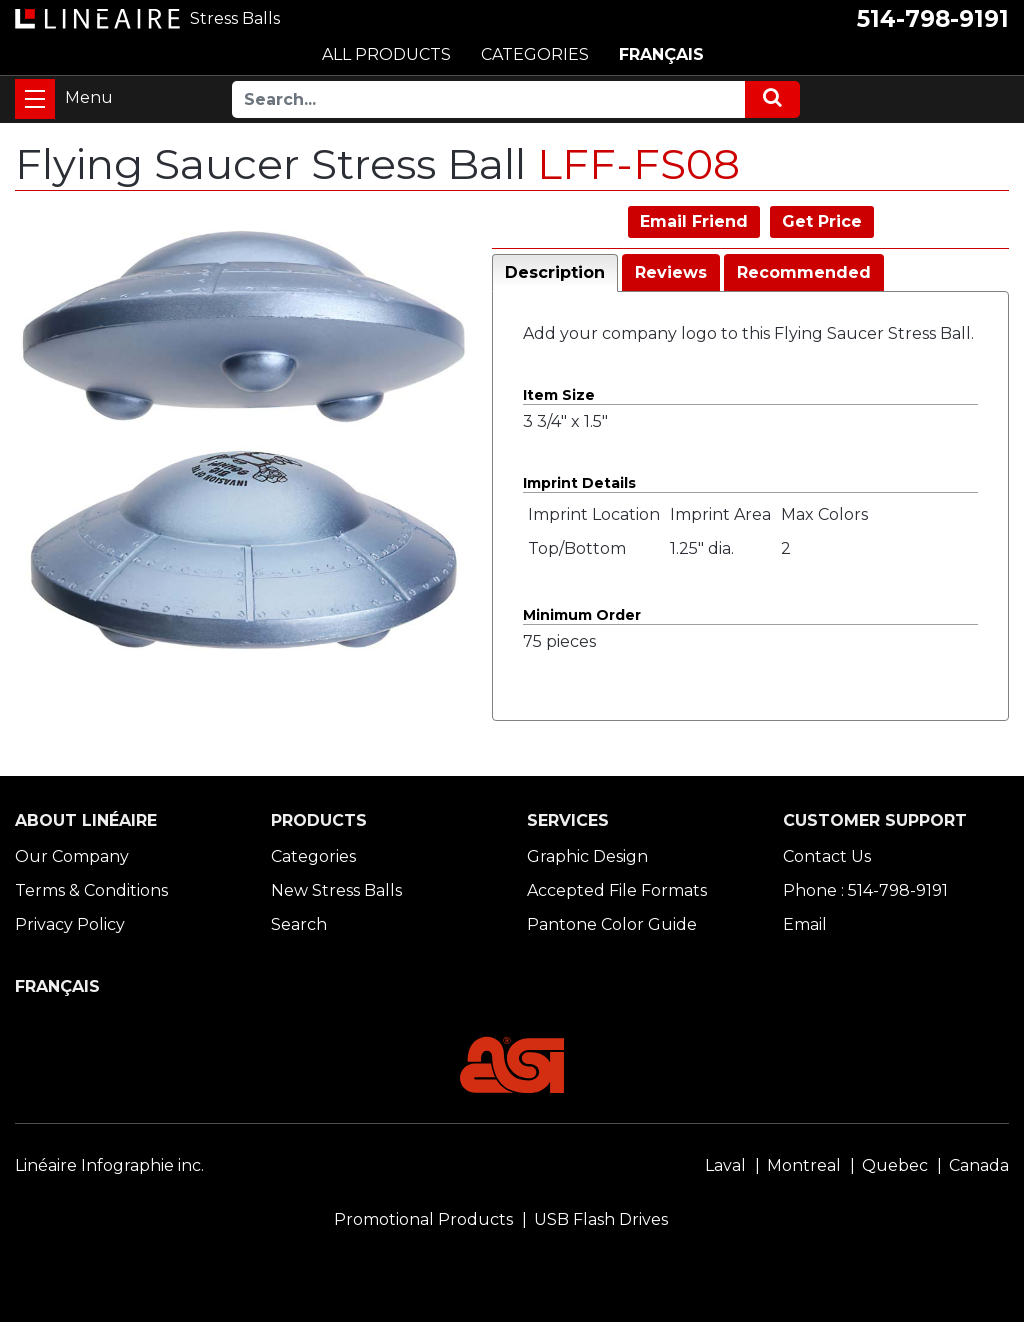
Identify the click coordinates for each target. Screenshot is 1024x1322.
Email (805, 924)
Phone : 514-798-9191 (865, 890)
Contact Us (827, 856)
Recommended (804, 272)
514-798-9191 (933, 19)
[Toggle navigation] (35, 99)
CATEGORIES (535, 54)
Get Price (822, 221)
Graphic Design (587, 856)
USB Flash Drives (601, 1219)
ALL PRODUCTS (386, 54)
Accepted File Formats (617, 890)
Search (299, 924)
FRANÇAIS (661, 54)
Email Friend (694, 221)
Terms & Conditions (91, 890)
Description (555, 272)
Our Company (72, 856)
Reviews (671, 272)
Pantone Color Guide (612, 924)
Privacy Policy (70, 924)
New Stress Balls (336, 890)
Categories (313, 856)
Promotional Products (423, 1219)
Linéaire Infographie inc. (109, 1165)
